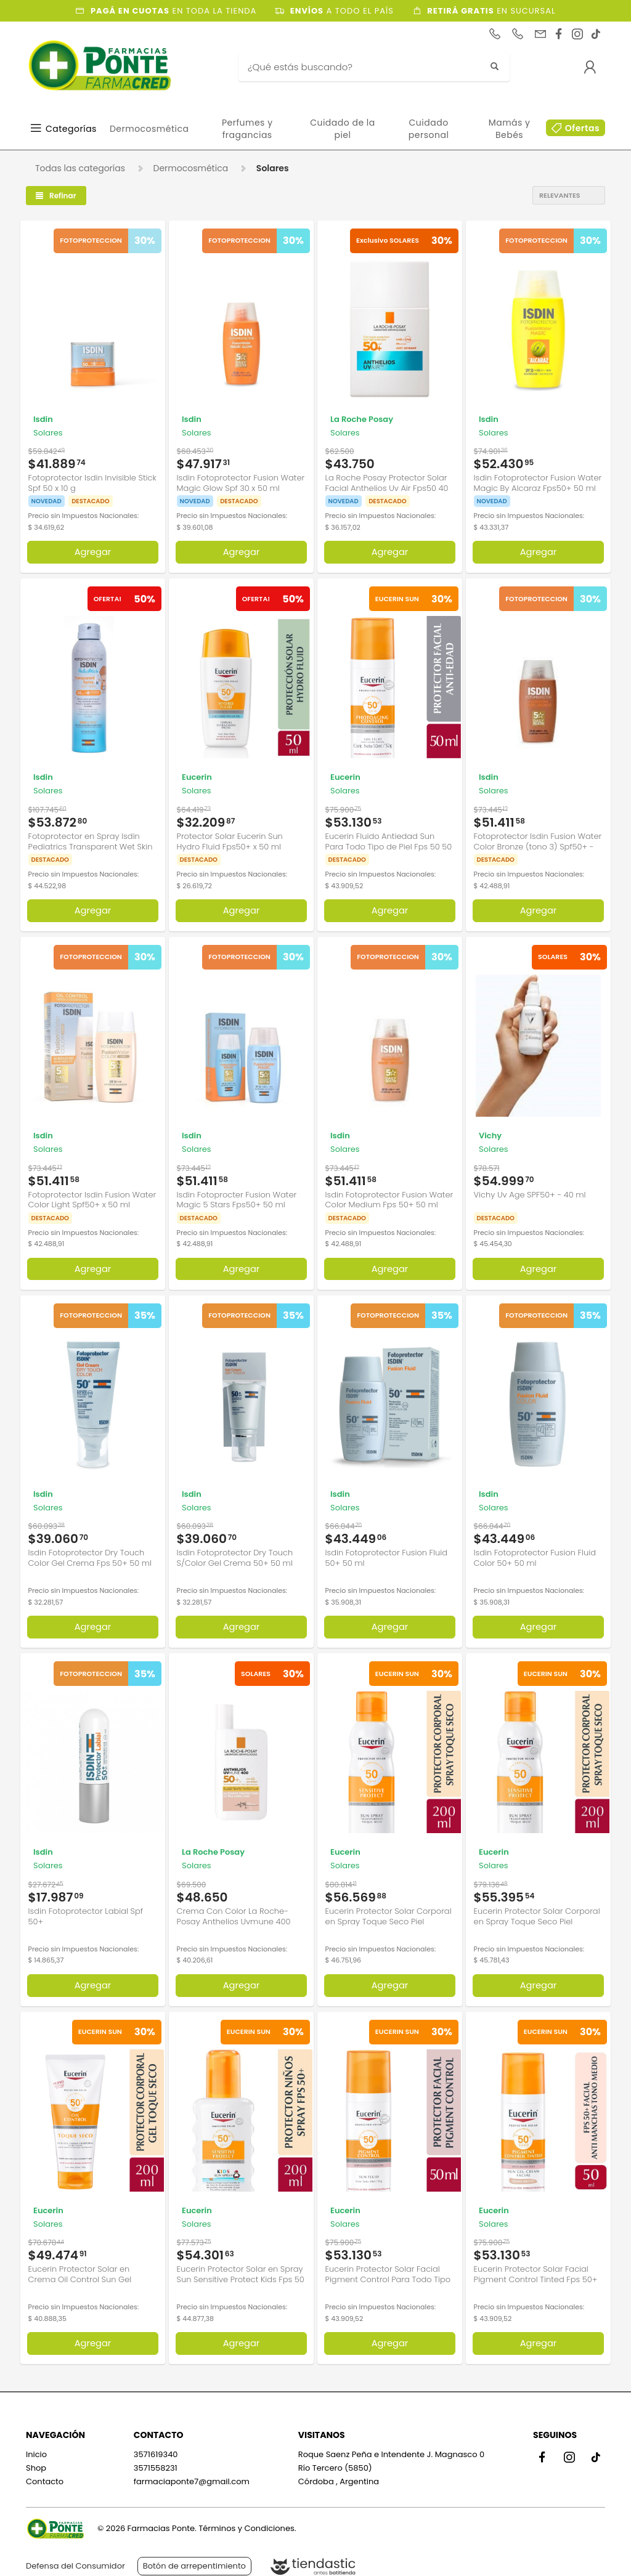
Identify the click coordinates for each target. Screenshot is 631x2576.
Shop (36, 2459)
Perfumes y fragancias (247, 128)
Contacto (44, 2472)
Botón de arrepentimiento (194, 2556)
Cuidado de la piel (342, 128)
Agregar (93, 547)
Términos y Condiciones (246, 2519)
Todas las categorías (80, 168)
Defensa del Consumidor (75, 2556)
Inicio (36, 2445)
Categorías (71, 129)
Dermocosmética (149, 129)
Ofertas (582, 128)
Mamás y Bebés (510, 128)
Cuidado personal (429, 128)
